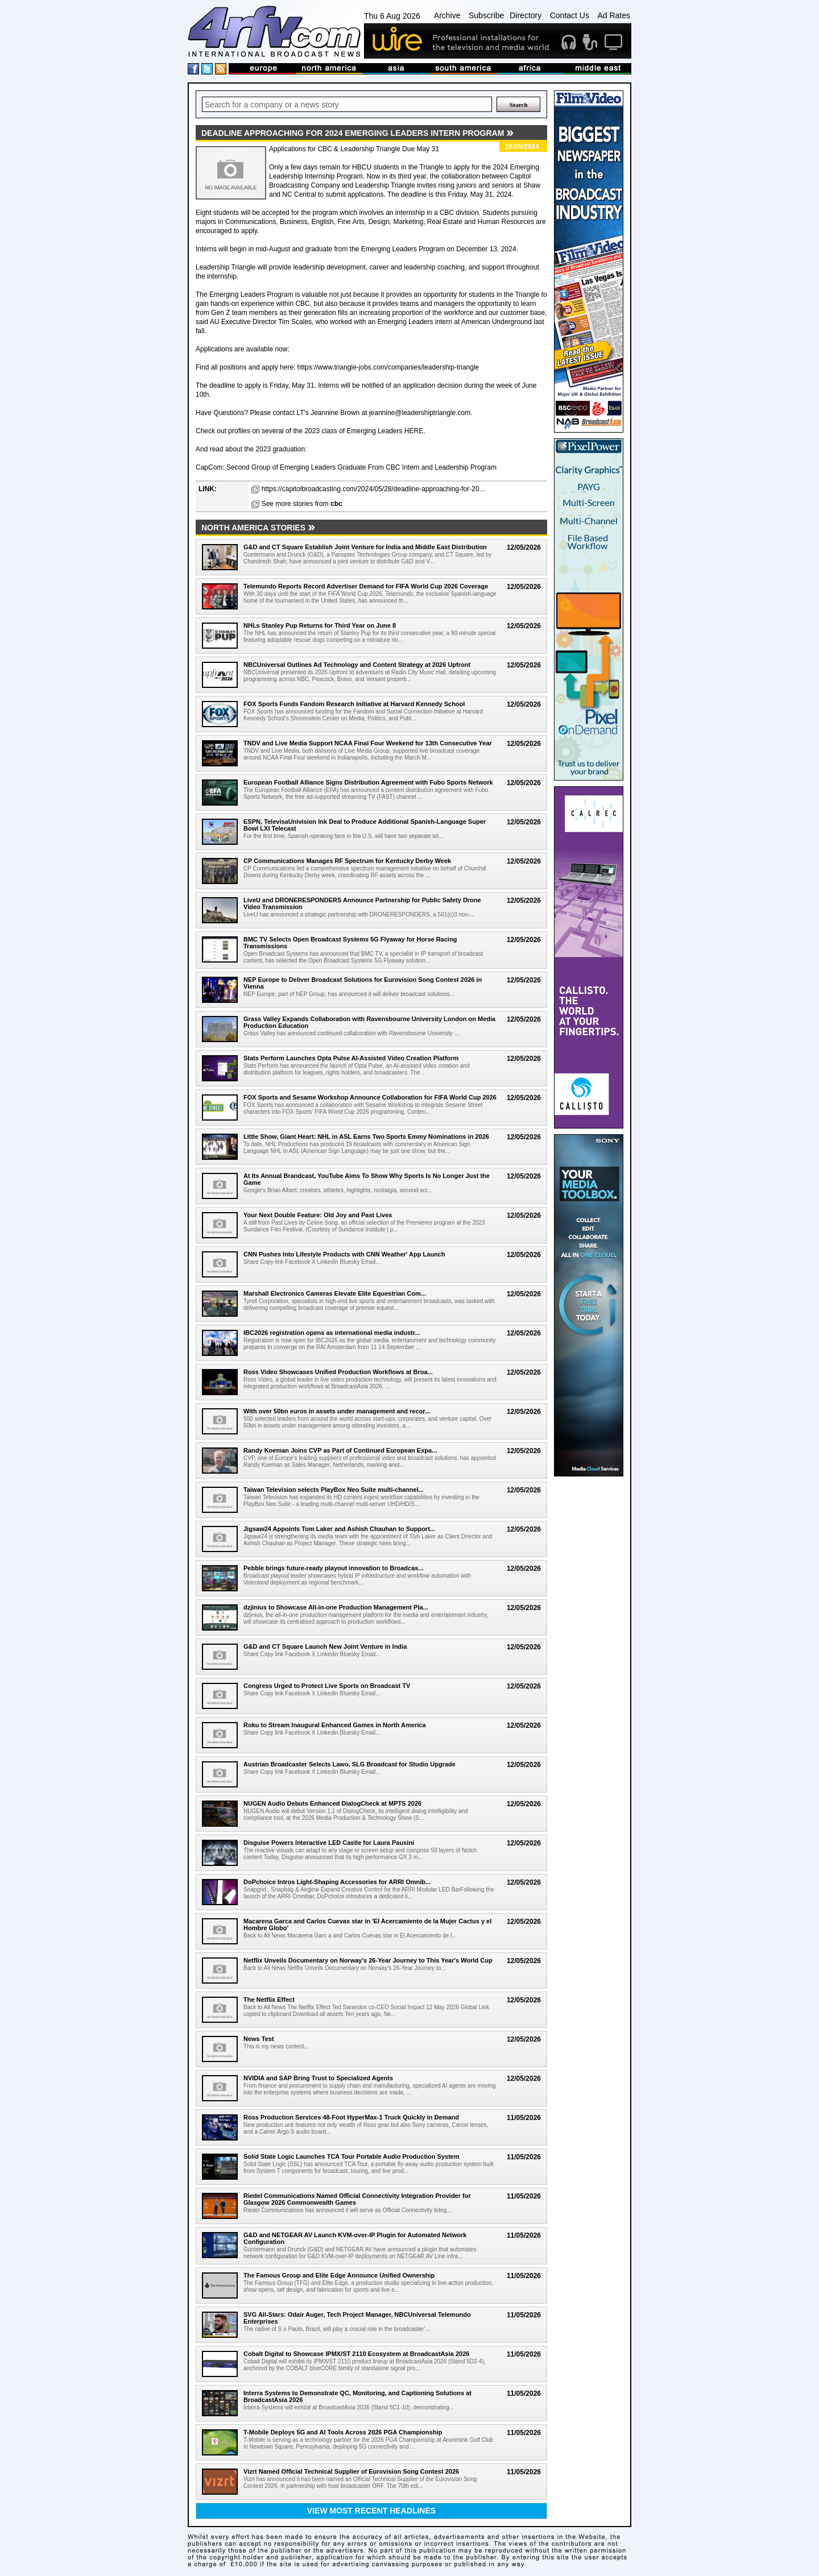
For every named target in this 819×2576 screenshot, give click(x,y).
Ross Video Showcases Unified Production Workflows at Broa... (338, 1371)
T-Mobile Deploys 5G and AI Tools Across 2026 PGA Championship (342, 2432)
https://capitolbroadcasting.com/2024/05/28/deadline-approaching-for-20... (373, 489)
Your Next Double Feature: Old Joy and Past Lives (317, 1215)
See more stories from (302, 504)
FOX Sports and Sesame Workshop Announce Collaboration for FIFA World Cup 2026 (370, 1097)
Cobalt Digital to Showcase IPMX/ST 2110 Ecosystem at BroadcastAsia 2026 (356, 2353)
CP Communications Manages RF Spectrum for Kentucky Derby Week (347, 860)
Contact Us (569, 15)
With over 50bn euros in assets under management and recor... (336, 1411)
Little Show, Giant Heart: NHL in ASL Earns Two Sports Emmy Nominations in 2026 (366, 1136)
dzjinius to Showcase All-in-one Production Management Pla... (335, 1607)
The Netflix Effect (269, 1999)
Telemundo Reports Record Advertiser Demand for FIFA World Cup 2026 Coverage (365, 586)
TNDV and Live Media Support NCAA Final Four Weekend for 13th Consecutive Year (367, 743)
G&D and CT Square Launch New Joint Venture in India (325, 1646)
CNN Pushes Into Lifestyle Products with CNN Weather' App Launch (344, 1254)
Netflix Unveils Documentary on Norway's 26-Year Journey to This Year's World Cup (368, 1960)
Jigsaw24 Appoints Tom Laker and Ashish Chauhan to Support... (339, 1528)
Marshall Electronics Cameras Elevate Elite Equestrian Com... (334, 1293)
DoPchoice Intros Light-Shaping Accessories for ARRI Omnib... (337, 1881)
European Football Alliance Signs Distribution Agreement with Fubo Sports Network (368, 782)
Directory (525, 15)
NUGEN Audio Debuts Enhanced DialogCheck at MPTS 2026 (332, 1803)
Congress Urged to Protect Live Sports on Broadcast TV (326, 1685)
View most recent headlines (371, 2510)
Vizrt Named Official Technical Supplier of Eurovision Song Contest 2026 (351, 2471)
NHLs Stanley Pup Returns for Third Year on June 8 (319, 625)
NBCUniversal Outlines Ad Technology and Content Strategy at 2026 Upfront (356, 664)
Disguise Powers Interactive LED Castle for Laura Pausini (328, 1842)
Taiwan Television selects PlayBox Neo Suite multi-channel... (333, 1489)
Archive (447, 15)
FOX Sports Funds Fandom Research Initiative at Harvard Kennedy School (354, 703)
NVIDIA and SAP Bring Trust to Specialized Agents (318, 2078)
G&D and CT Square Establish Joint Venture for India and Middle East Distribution (365, 547)
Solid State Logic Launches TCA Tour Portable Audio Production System (351, 2156)
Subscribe (486, 15)
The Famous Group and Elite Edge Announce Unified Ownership (339, 2275)
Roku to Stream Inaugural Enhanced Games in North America (334, 1725)
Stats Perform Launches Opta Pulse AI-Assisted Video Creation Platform (350, 1058)
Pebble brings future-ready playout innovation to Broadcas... (333, 1568)
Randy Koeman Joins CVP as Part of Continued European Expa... (340, 1450)
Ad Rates (613, 15)
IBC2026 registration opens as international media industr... (331, 1332)
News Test (258, 2038)
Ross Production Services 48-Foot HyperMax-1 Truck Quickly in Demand (351, 2117)
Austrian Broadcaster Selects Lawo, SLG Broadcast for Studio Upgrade (349, 1764)
